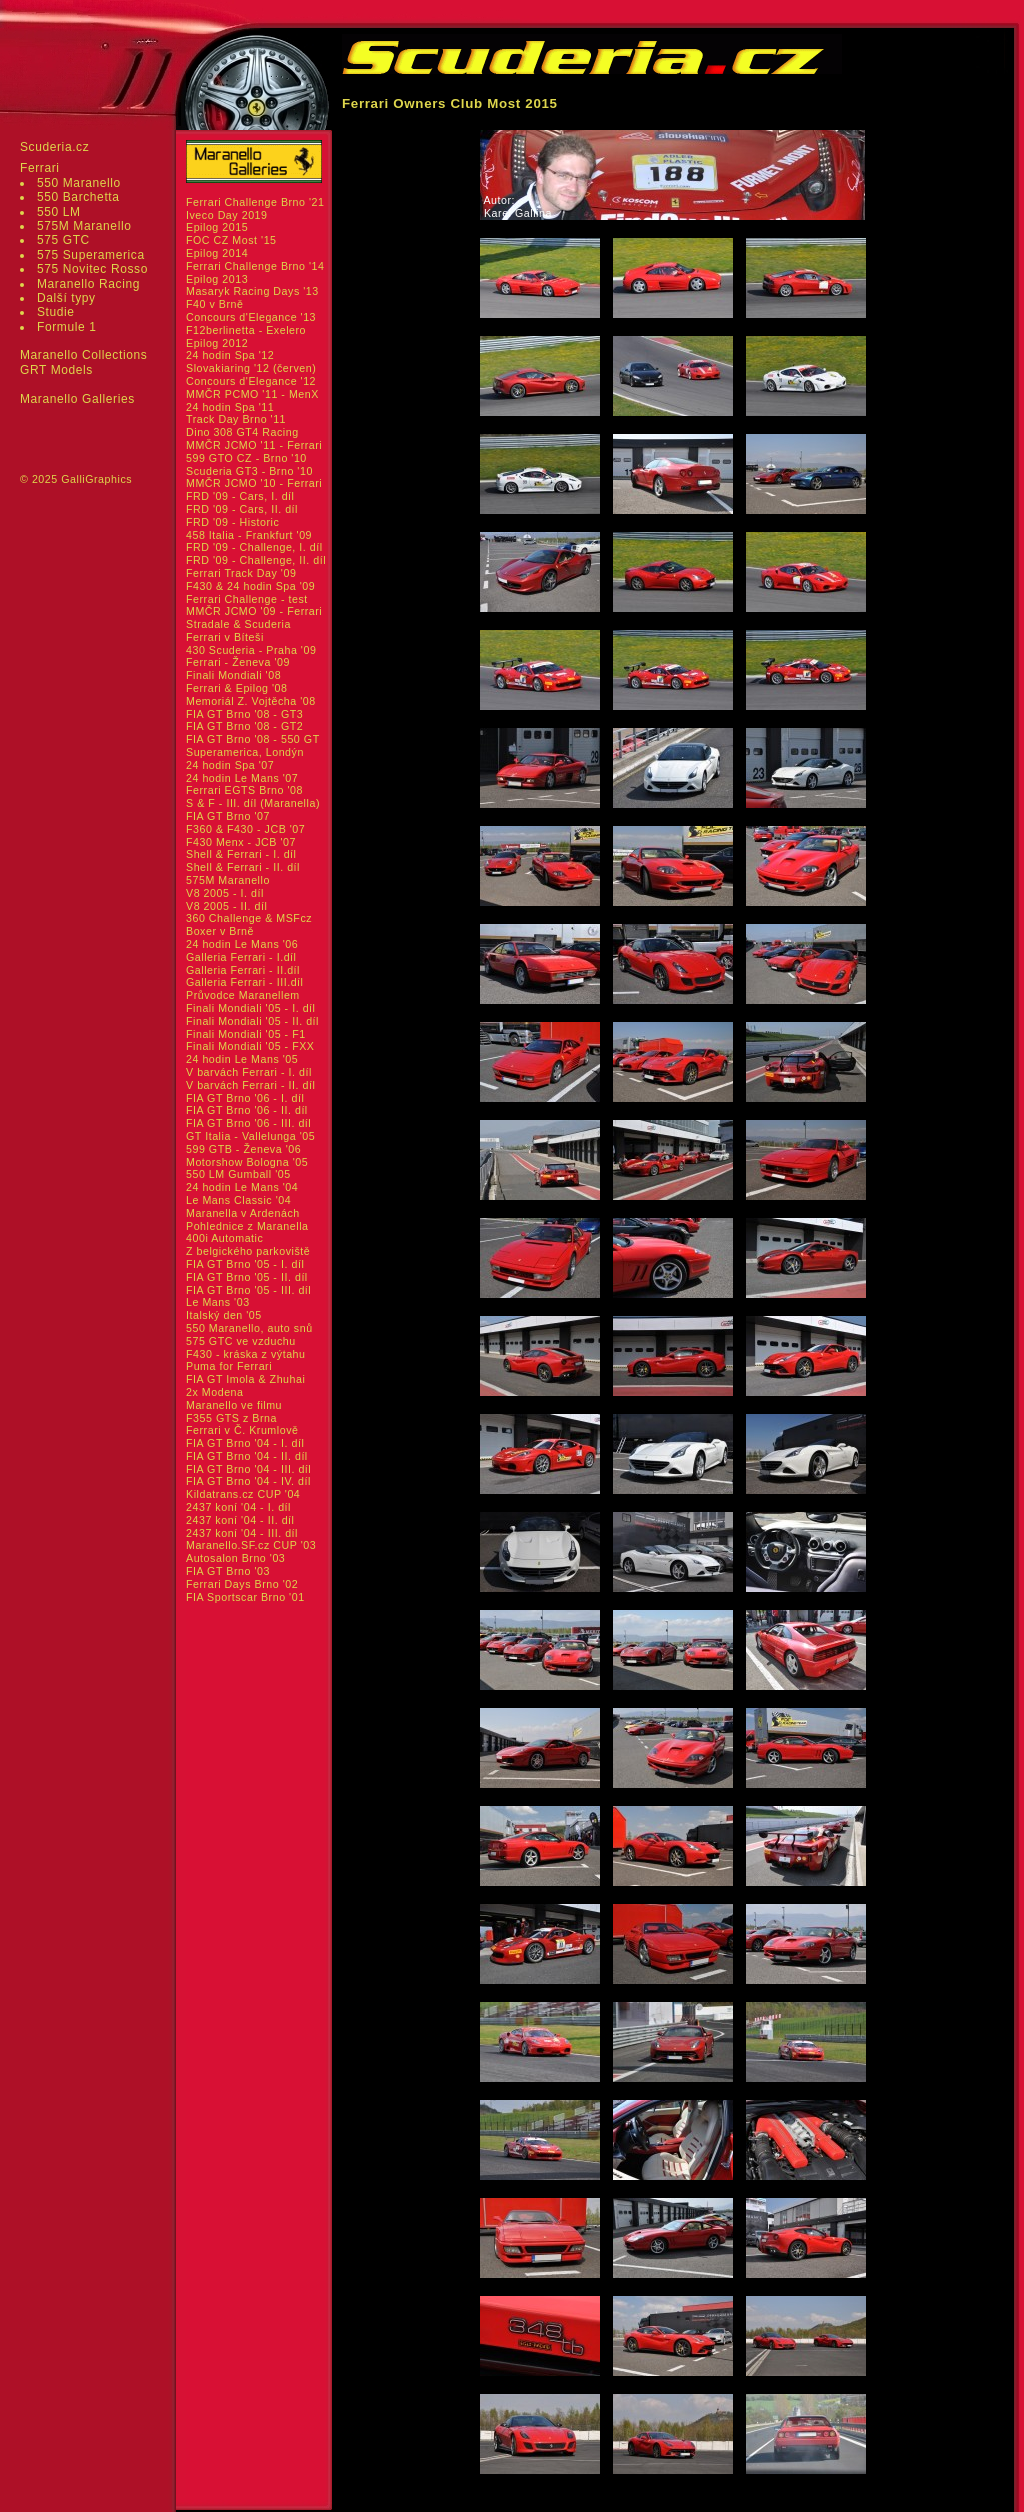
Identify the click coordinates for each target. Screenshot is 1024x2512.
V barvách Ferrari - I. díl (249, 1072)
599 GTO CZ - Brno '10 (246, 458)
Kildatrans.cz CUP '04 (243, 1494)
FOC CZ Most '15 (231, 240)
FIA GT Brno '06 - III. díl (248, 1123)
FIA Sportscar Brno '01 (245, 1597)
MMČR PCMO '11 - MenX (252, 394)
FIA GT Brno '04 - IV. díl (248, 1481)
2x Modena (215, 1392)
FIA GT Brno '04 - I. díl (245, 1443)
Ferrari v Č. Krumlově (242, 1430)
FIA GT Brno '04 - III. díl (248, 1469)
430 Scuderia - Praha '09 (251, 650)
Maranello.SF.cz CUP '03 (251, 1545)
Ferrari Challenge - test (247, 599)
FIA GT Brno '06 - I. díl (245, 1098)
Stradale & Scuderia (238, 624)
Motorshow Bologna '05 (247, 1162)
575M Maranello (84, 226)
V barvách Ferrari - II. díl (250, 1085)
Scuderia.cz (54, 147)
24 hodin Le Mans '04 (242, 1187)
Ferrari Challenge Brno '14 (255, 266)
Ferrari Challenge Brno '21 (255, 202)
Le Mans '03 (218, 1302)
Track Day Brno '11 (236, 419)
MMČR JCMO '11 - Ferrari (254, 445)
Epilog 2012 (217, 343)
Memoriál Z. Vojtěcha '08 (251, 701)
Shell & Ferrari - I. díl (241, 854)
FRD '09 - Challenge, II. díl (256, 560)
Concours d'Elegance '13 (251, 317)
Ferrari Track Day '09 (241, 573)
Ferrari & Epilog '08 (237, 688)
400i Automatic (224, 1238)
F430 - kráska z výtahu (246, 1354)
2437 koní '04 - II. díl (240, 1520)
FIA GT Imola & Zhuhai (245, 1379)
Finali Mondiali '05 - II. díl (252, 1021)
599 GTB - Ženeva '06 (243, 1149)
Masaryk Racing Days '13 (252, 291)
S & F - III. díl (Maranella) (253, 803)
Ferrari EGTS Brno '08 (244, 790)
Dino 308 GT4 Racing (242, 432)
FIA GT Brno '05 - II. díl (247, 1277)
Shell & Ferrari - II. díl (243, 867)
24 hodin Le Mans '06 (242, 944)
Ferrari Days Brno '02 (242, 1584)
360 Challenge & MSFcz (249, 918)
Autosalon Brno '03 (235, 1558)
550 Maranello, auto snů (249, 1328)
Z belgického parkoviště (248, 1251)
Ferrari (40, 168)
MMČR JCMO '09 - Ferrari (254, 611)
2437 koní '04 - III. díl (242, 1533)
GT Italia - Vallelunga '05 (250, 1136)
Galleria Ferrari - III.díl (245, 982)
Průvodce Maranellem (243, 995)
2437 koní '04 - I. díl (238, 1507)
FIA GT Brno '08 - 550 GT (253, 739)
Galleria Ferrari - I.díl (241, 957)
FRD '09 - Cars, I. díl (240, 496)
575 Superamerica (91, 255)
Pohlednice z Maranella (247, 1226)
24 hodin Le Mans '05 (242, 1059)
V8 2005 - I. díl (225, 893)
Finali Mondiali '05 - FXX (250, 1046)
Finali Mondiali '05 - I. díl (251, 1008)
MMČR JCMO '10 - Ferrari (254, 483)
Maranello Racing (88, 284)
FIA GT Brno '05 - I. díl (245, 1264)
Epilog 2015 (217, 227)
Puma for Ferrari (229, 1366)
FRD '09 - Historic (232, 522)
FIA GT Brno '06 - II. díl (247, 1110)
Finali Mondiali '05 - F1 (246, 1034)
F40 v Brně (214, 304)
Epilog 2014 (217, 253)
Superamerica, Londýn (245, 752)
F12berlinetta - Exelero (246, 330)
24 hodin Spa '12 (230, 355)
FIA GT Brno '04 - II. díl (247, 1456)
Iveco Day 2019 (227, 215)
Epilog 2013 (217, 279)
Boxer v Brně (220, 931)
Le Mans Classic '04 (238, 1200)
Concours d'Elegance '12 (251, 381)
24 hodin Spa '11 (230, 407)
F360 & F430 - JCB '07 (245, 829)
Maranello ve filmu (234, 1405)
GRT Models (56, 370)
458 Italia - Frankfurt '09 (249, 535)
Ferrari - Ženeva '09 (238, 662)
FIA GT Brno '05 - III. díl (248, 1290)
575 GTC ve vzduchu (241, 1341)
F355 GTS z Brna (231, 1418)
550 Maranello (79, 183)
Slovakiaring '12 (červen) (251, 368)
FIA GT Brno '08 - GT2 (244, 726)
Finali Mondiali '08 (233, 675)
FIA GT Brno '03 (228, 1571)
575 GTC (63, 240)
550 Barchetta (78, 197)
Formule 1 (66, 327)
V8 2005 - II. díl (226, 906)
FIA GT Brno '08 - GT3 (244, 714)
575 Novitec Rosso (92, 269)
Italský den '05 (224, 1315)
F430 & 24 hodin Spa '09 (250, 586)
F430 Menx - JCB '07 (241, 842)
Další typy (66, 298)
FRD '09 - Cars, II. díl (242, 509)
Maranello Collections (83, 355)
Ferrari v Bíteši (225, 637)
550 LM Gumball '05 (238, 1174)
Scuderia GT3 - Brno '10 (249, 471)
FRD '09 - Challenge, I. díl (254, 547)
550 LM (59, 212)
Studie (56, 312)
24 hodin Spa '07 (230, 765)
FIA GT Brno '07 (228, 816)
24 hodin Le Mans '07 (242, 778)
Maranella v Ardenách (243, 1213)
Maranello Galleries (77, 399)
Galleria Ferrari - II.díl (243, 970)
